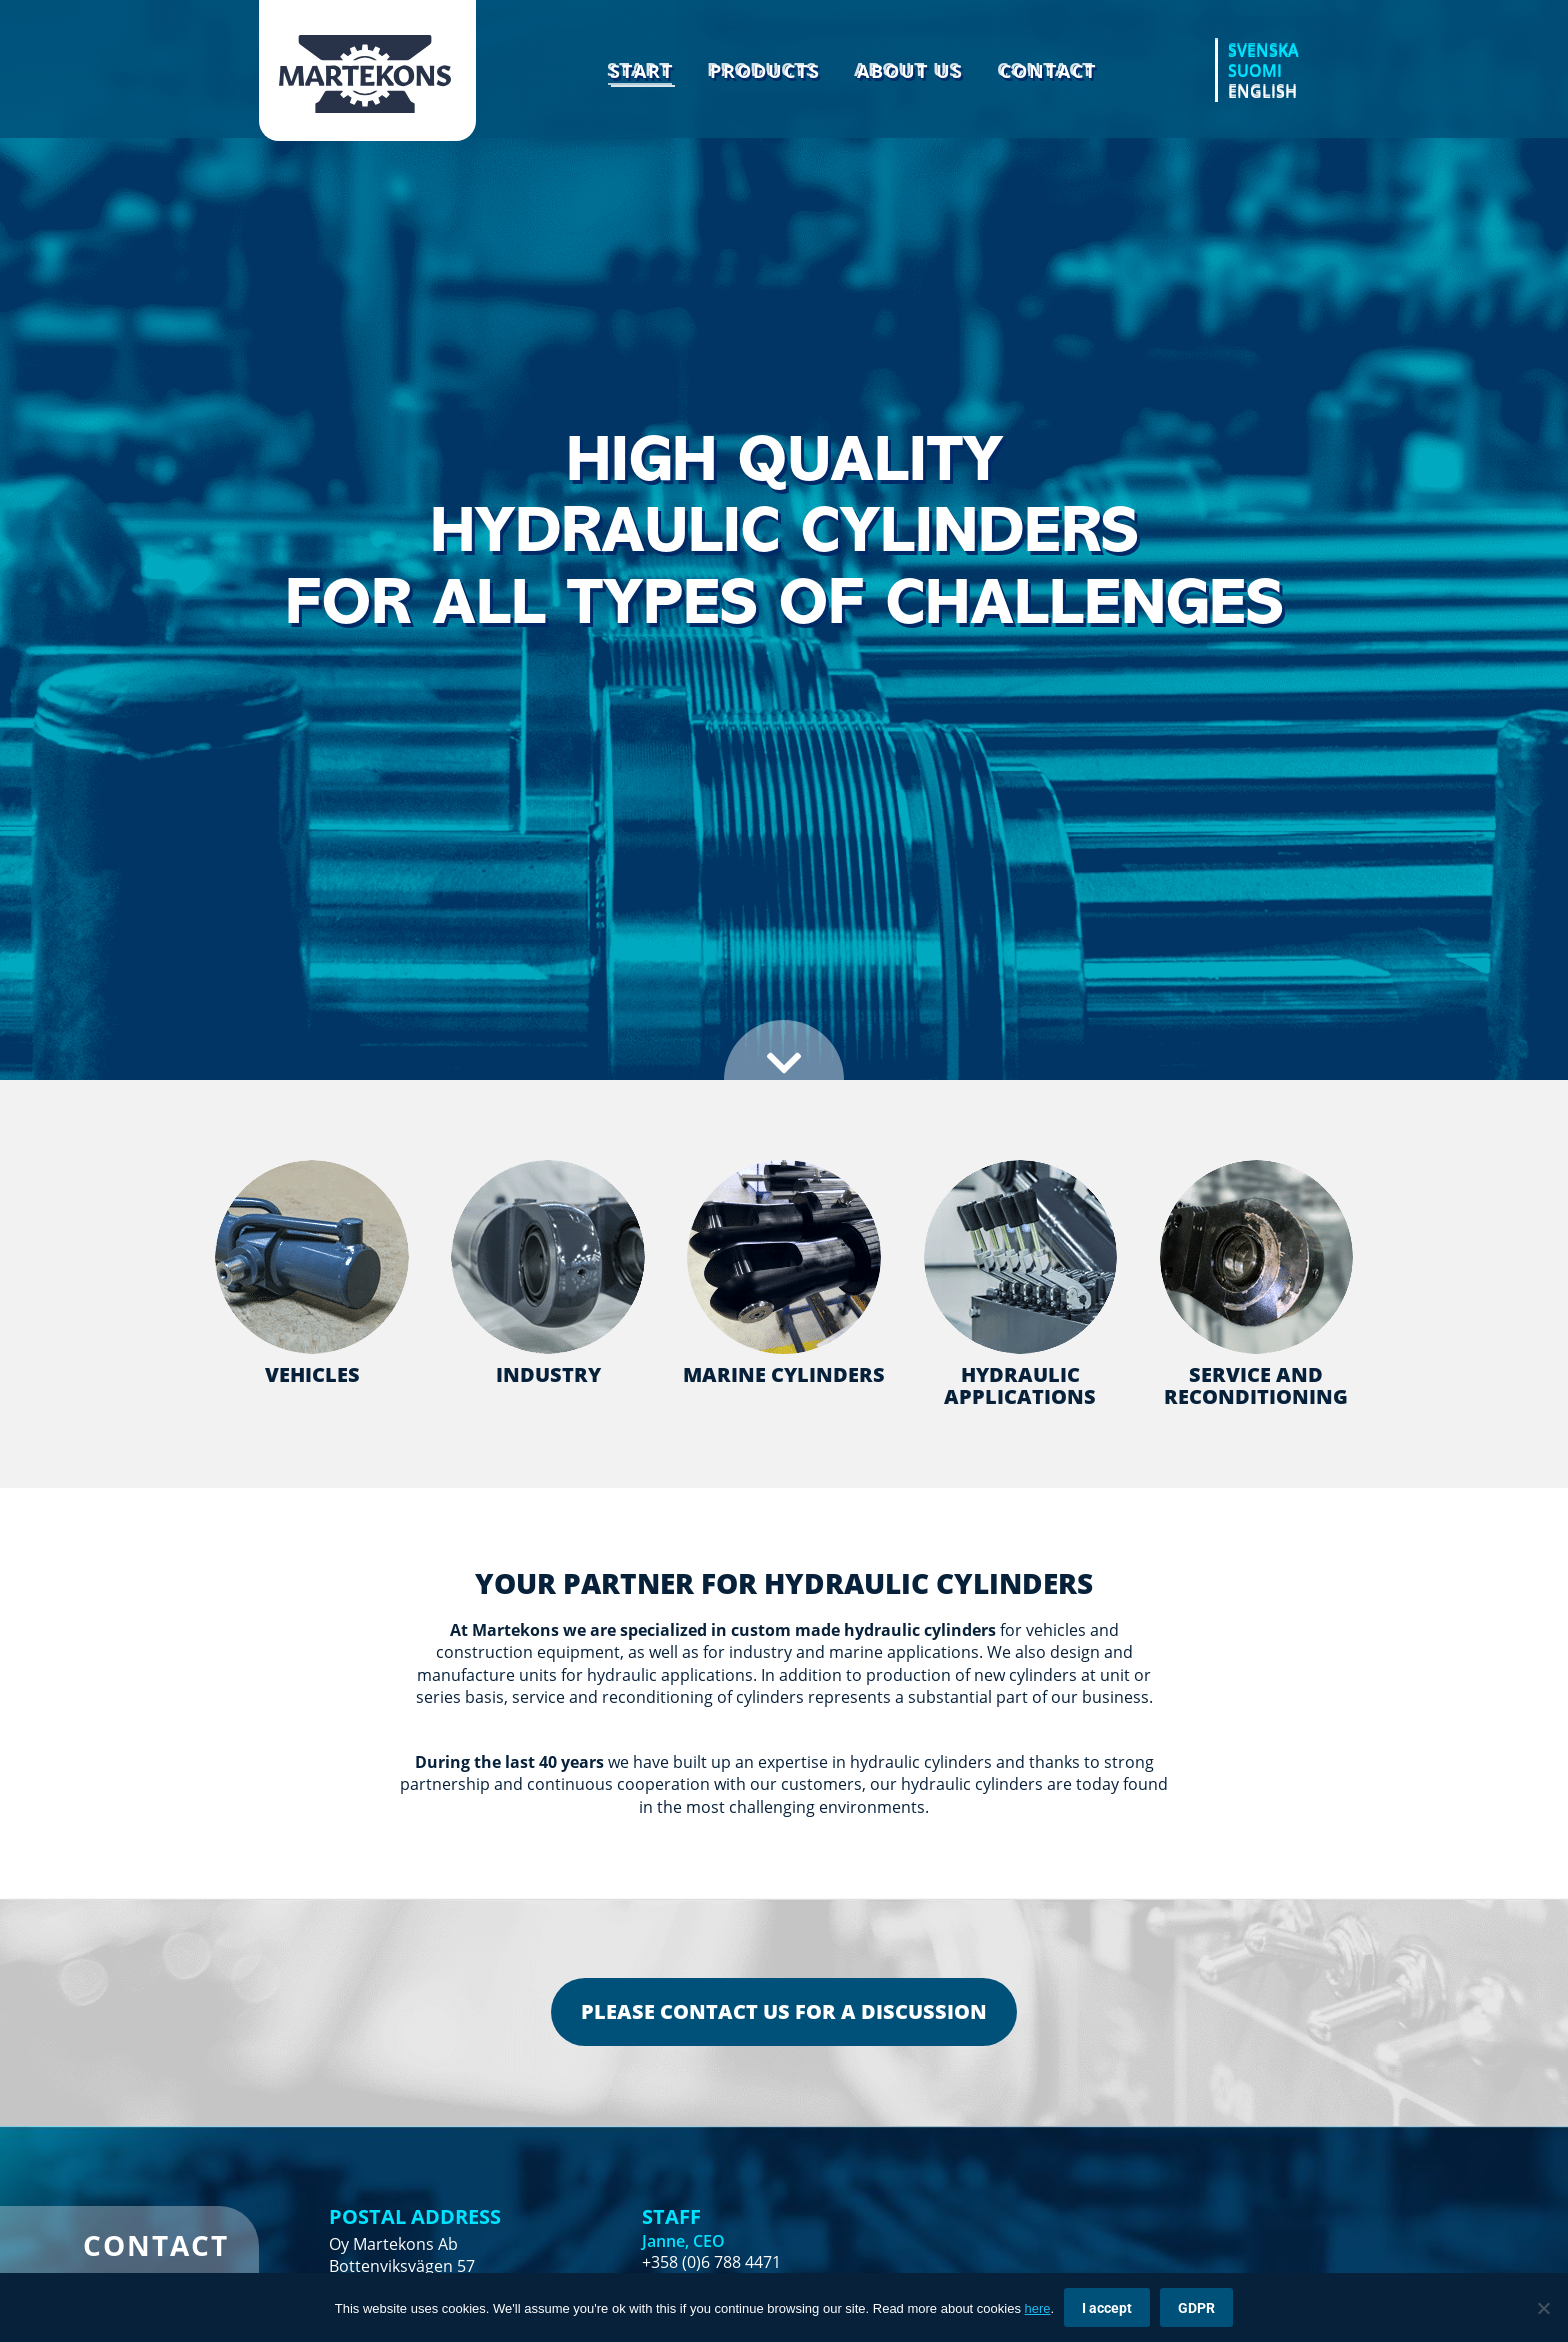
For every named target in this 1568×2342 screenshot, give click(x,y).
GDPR (1196, 2308)
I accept (1107, 2308)
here (1038, 2308)
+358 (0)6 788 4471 (711, 2262)
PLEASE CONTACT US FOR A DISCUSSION (784, 2011)
